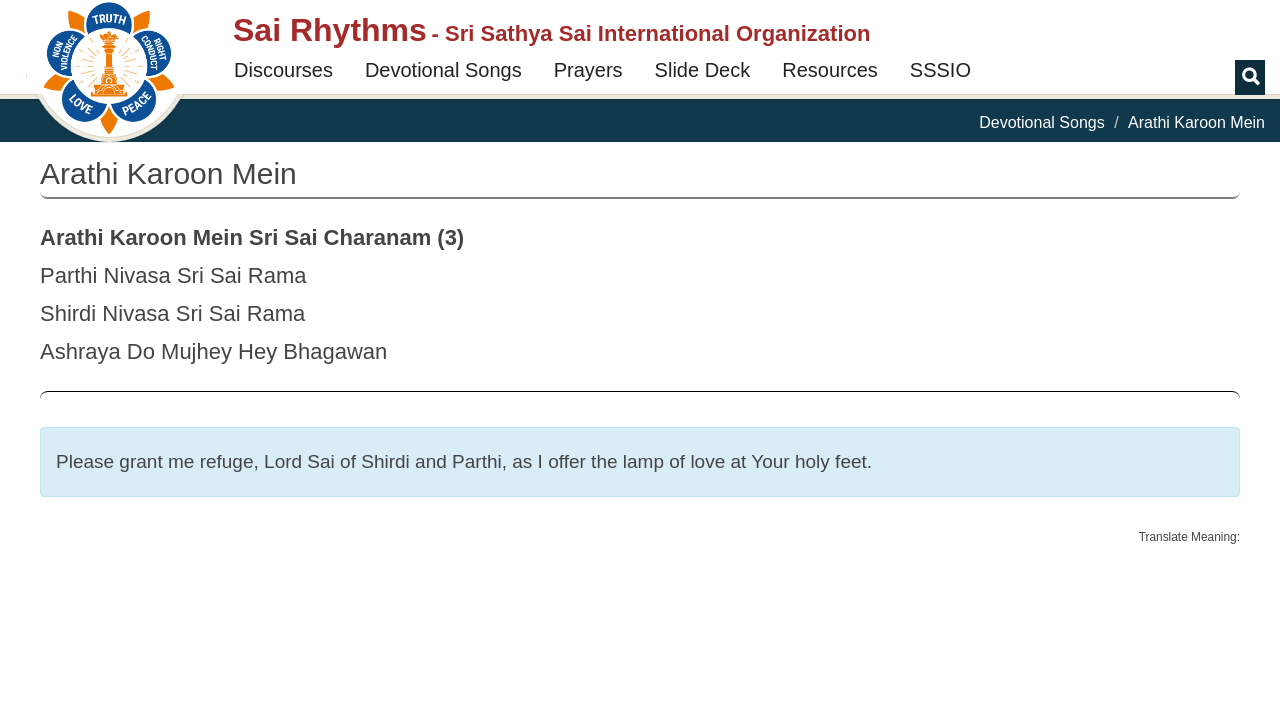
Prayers (588, 70)
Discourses (283, 70)
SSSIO (940, 70)
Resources (830, 70)
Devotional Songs (443, 70)
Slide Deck (703, 70)
